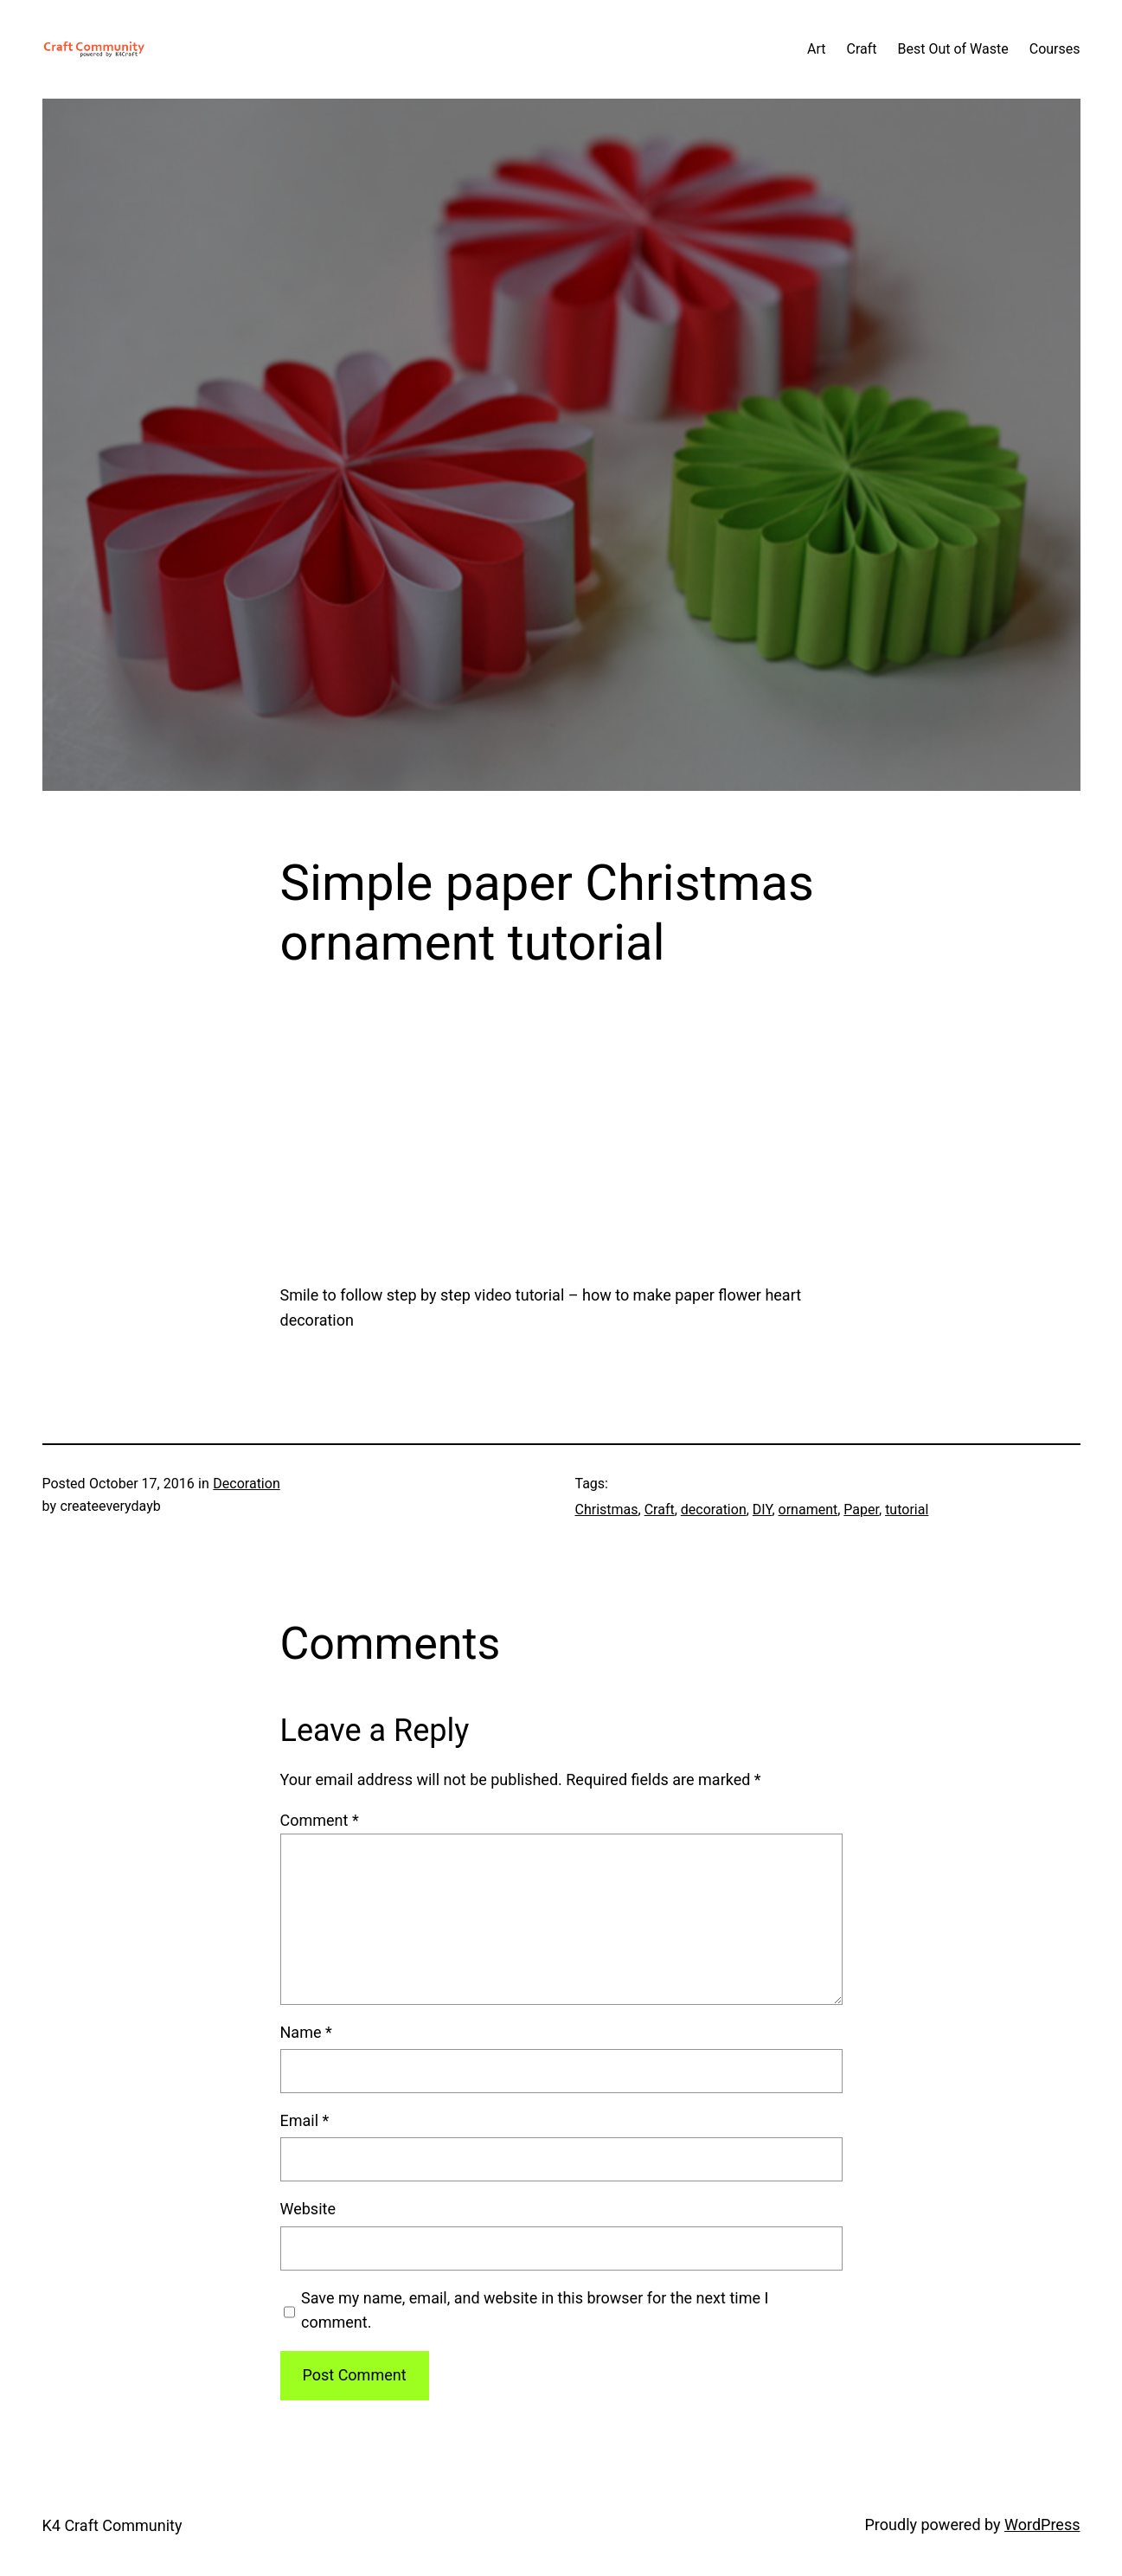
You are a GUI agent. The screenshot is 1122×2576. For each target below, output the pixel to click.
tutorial (906, 1509)
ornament (808, 1509)
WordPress (1042, 2524)
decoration (714, 1509)
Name (306, 2032)
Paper (861, 1509)
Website (308, 2209)
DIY (763, 1509)
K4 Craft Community (112, 2525)
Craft (659, 1509)
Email (305, 2120)
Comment (319, 1820)
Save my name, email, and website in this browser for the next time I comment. (534, 2310)
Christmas (606, 1509)
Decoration (246, 1483)
